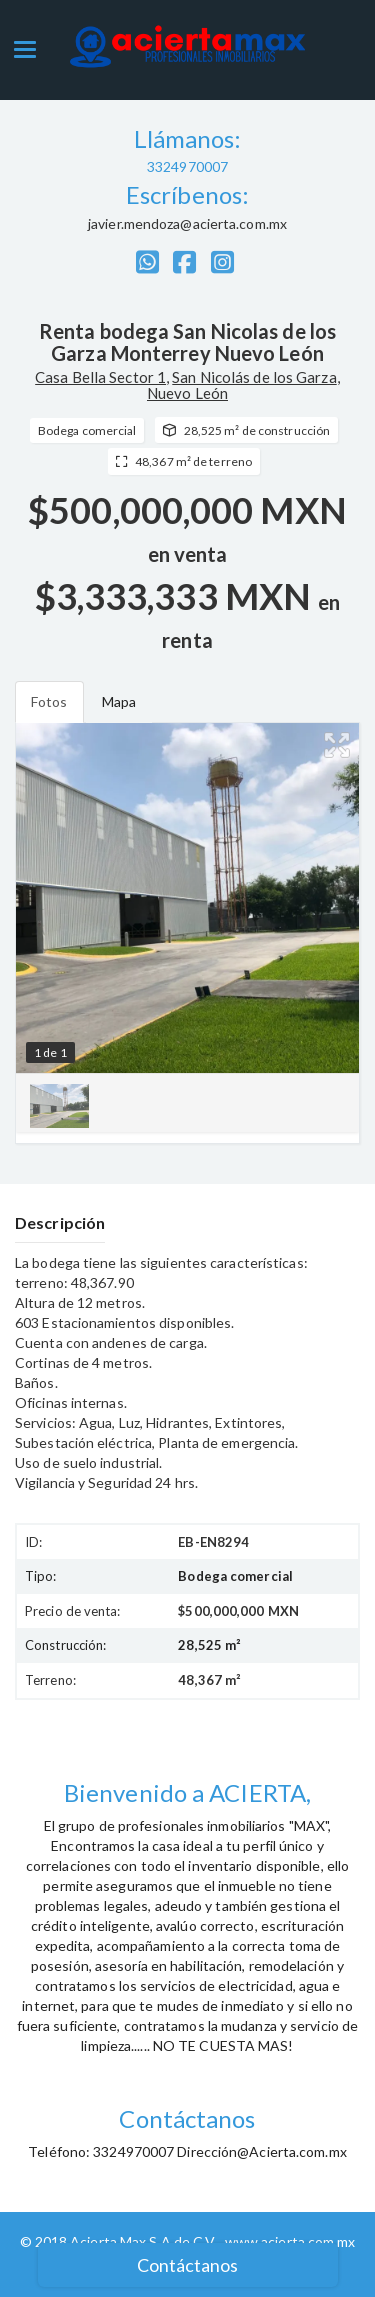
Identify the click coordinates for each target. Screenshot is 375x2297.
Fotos (49, 701)
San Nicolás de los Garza (254, 377)
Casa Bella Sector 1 (100, 377)
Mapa (119, 701)
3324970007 (187, 166)
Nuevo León (187, 393)
